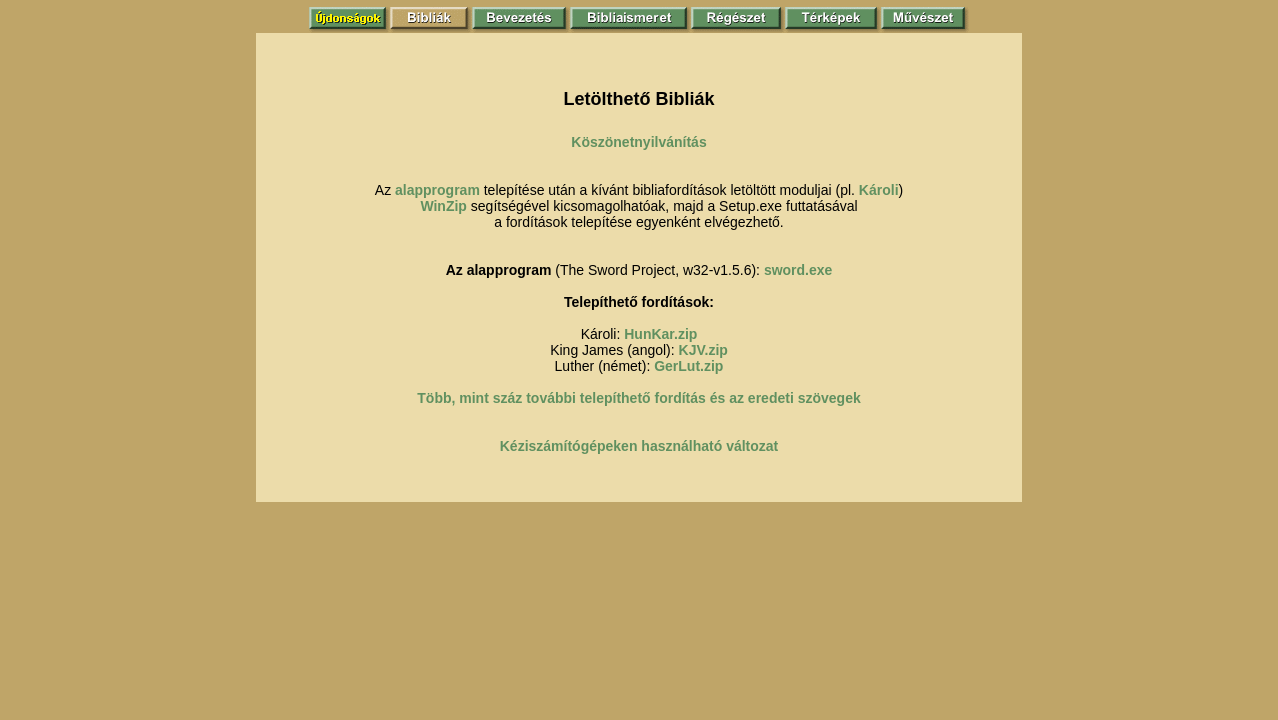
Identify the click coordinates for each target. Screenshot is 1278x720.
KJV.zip (703, 350)
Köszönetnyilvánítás (638, 142)
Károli (879, 190)
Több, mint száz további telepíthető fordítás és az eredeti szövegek (638, 398)
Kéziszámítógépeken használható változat (639, 446)
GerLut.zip (688, 366)
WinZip (443, 206)
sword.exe (798, 270)
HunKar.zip (660, 334)
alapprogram (437, 190)
